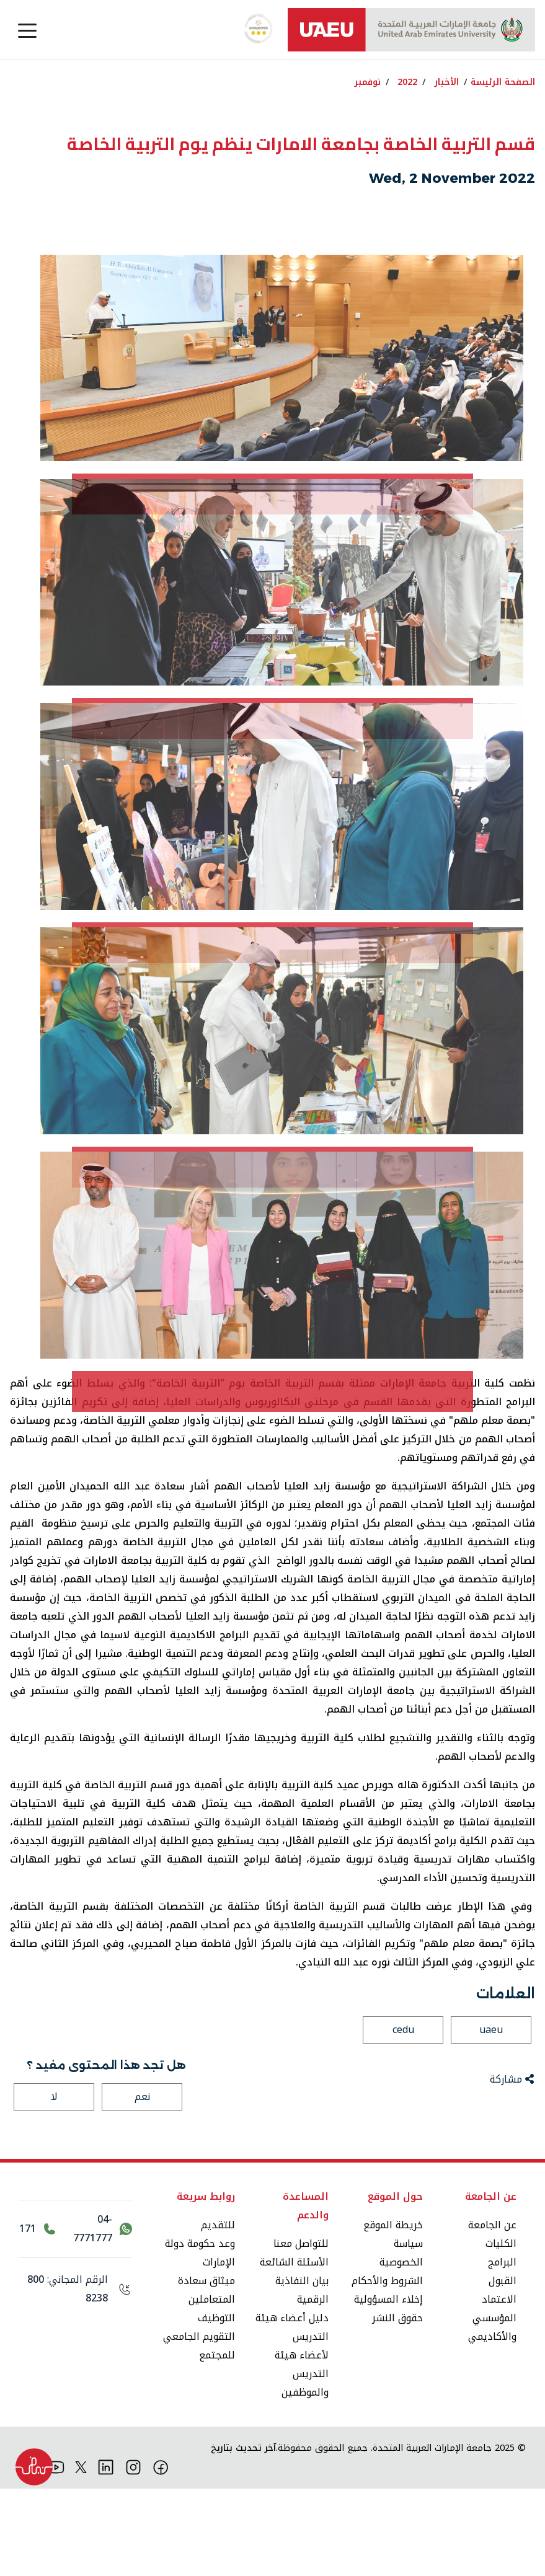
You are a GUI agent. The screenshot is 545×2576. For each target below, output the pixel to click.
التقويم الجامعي (199, 2423)
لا (54, 2184)
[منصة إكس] (81, 2554)
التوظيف (216, 2405)
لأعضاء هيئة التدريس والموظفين (302, 2461)
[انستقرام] (134, 2554)
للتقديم (218, 2312)
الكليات (500, 2330)
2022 (407, 82)
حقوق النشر (397, 2405)
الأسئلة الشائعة (294, 2349)
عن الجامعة (492, 2312)
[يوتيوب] (56, 2554)
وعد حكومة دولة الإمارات (200, 2340)
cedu (403, 2117)
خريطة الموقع (393, 2312)
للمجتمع (217, 2442)
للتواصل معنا (301, 2330)
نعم (142, 2184)
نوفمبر (367, 82)
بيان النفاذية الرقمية (302, 2377)
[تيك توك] (28, 2554)
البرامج (502, 2349)
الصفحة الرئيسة (503, 82)
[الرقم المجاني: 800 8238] (75, 2376)
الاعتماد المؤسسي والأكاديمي (492, 2405)
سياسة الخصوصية (401, 2340)
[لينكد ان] (106, 2554)
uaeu (491, 2117)
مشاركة (512, 2166)
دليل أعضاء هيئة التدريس (292, 2414)
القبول (502, 2368)
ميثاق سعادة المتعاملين (206, 2377)
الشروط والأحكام (387, 2368)
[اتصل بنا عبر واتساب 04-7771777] (100, 2316)
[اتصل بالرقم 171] (37, 2316)
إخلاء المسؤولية (388, 2386)
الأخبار (446, 82)
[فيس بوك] (161, 2554)
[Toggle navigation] (27, 29)
